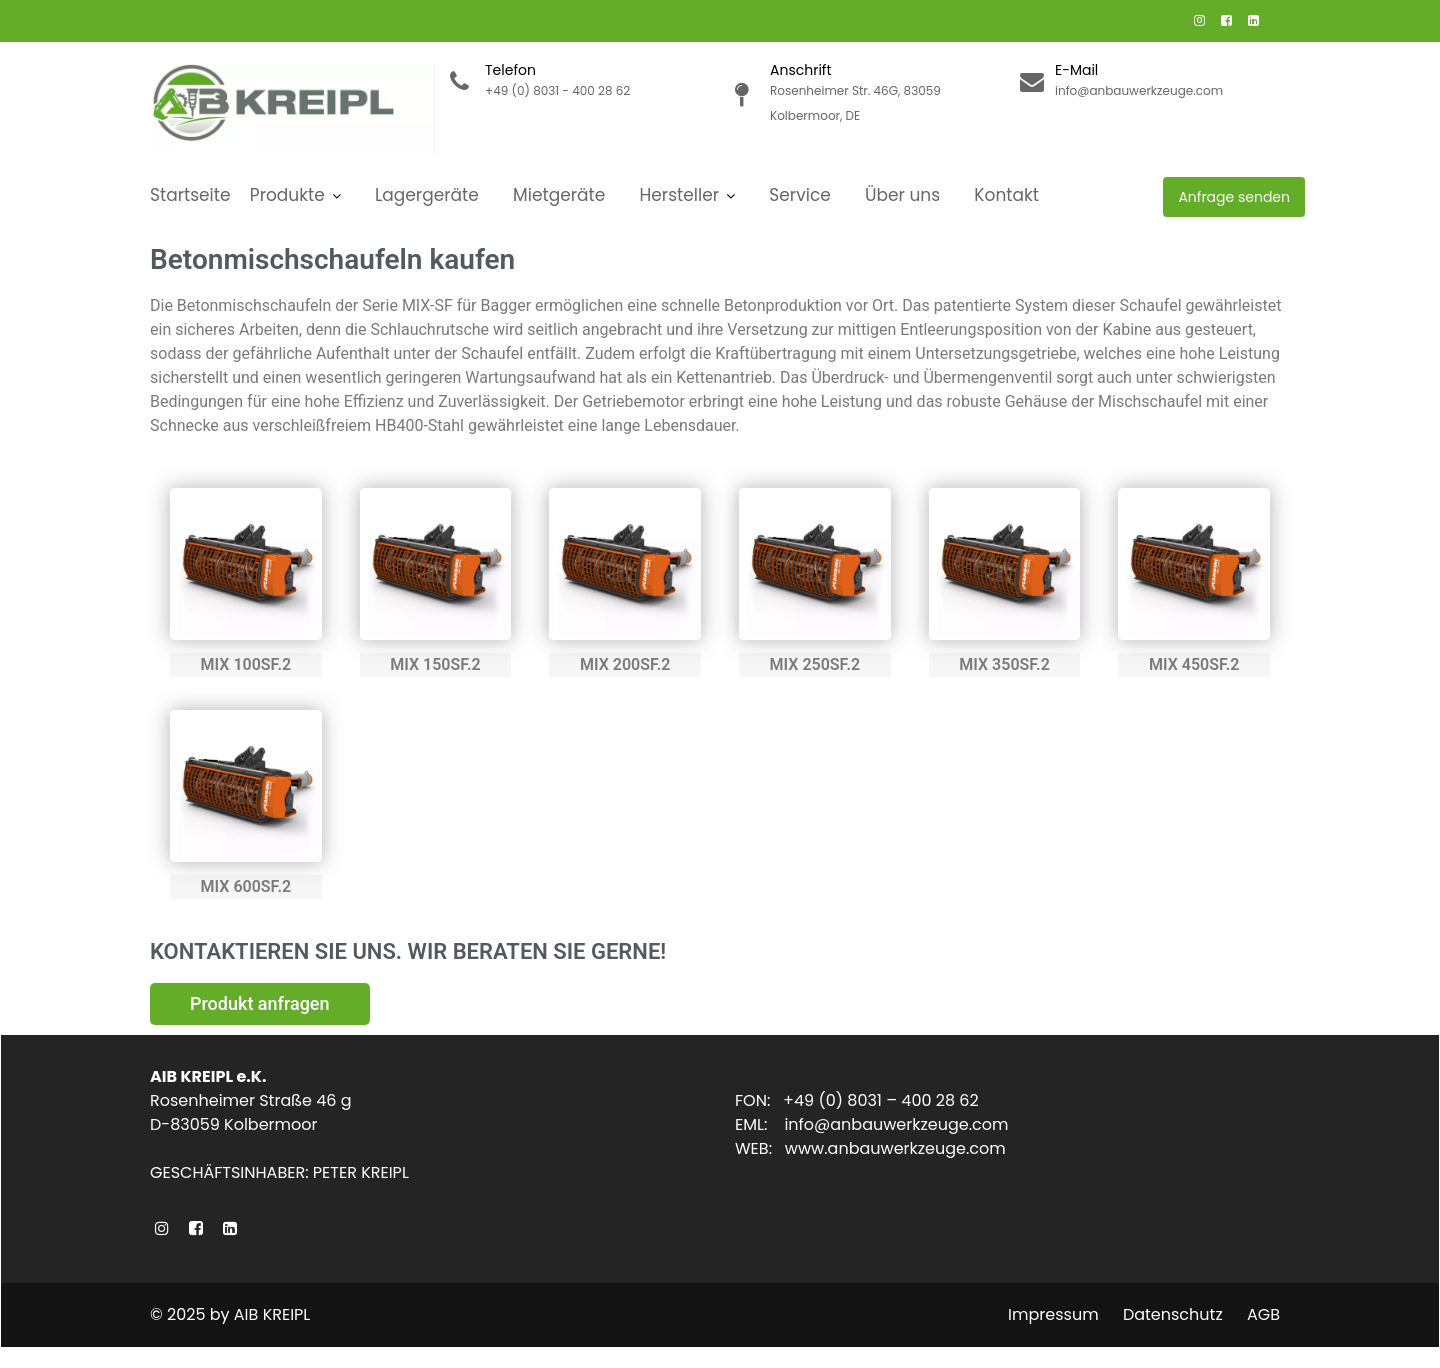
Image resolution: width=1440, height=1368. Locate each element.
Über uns (902, 195)
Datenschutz (1173, 1314)
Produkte (287, 195)
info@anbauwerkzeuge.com (898, 1125)
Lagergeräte (427, 195)
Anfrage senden (1234, 197)
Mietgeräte (559, 195)
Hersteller (680, 195)
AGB (1263, 1314)
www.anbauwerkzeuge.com (897, 1149)
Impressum (1053, 1314)
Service (799, 195)
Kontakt (1006, 195)
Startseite (190, 195)
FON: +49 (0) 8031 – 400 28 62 (860, 1101)
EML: (764, 1125)
